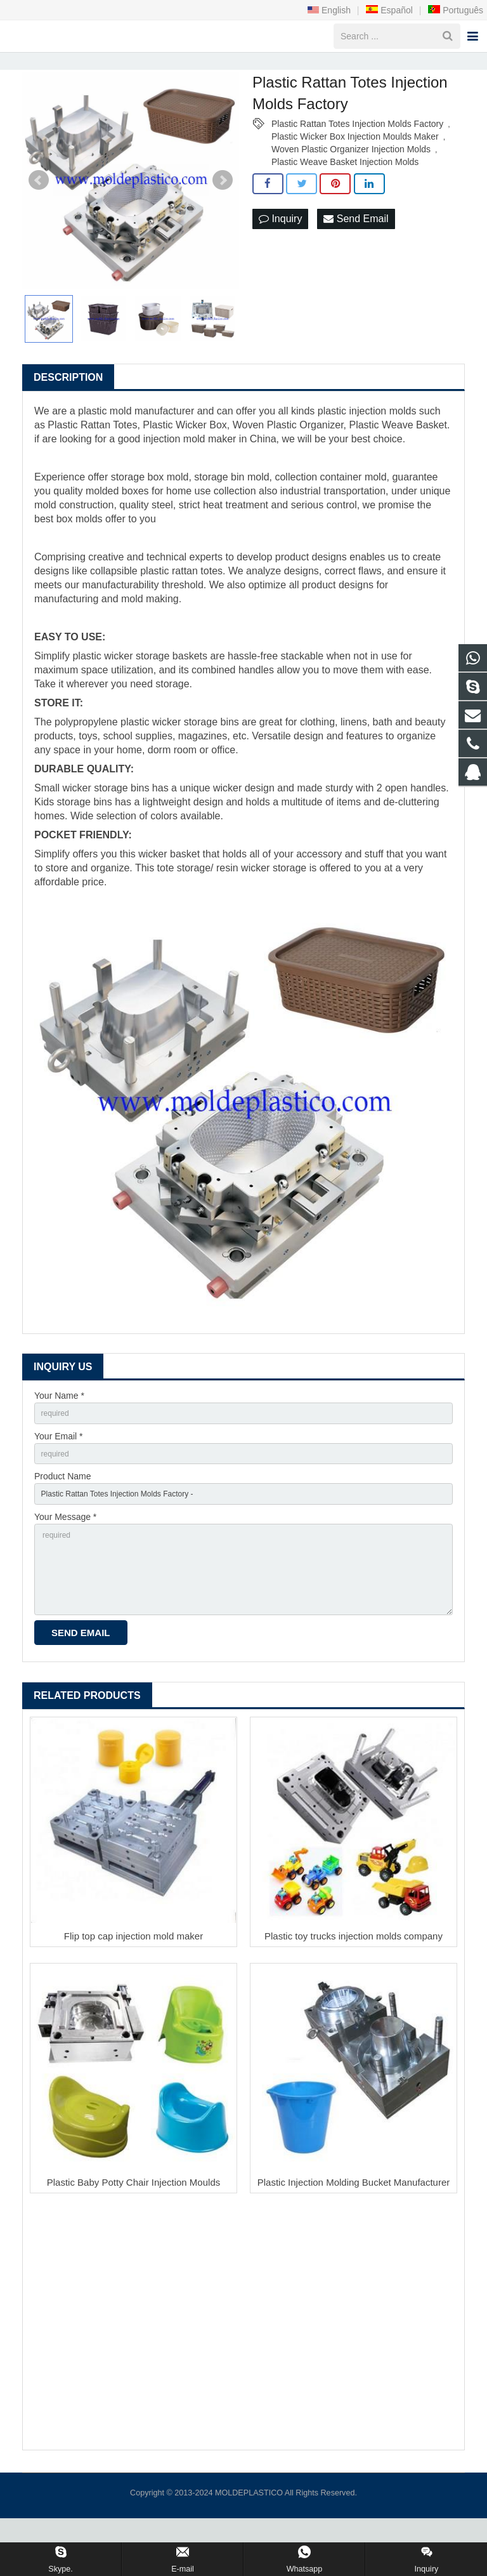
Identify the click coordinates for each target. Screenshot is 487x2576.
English (329, 10)
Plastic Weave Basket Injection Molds (345, 193)
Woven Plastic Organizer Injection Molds (351, 181)
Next (222, 212)
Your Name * (59, 1427)
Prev (39, 212)
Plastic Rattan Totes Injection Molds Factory (357, 155)
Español (388, 10)
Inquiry (280, 251)
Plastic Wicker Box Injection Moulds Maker (355, 168)
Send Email (355, 251)
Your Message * (65, 1559)
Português (455, 10)
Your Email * (58, 1471)
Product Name (62, 1515)
